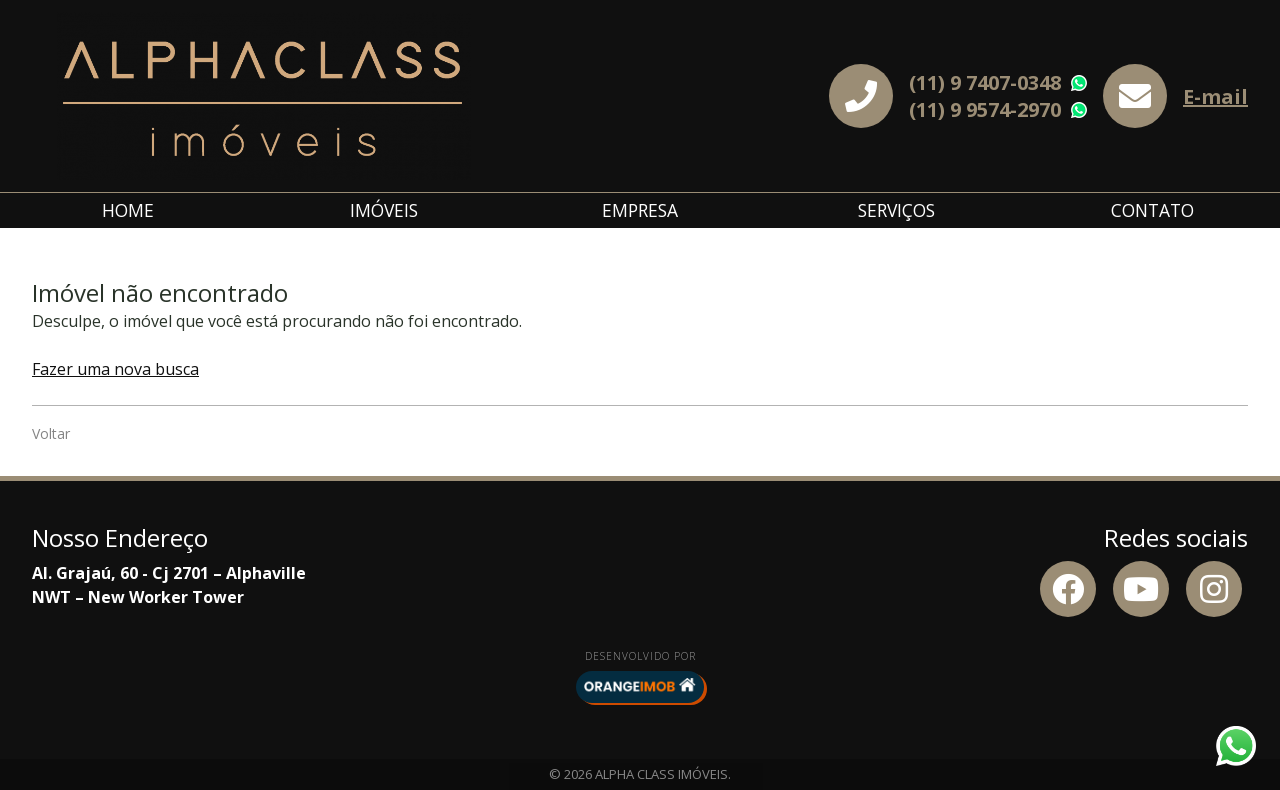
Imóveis (384, 210)
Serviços (896, 210)
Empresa (640, 210)
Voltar (51, 433)
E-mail (1215, 96)
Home (128, 210)
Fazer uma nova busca (115, 369)
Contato (1152, 210)
